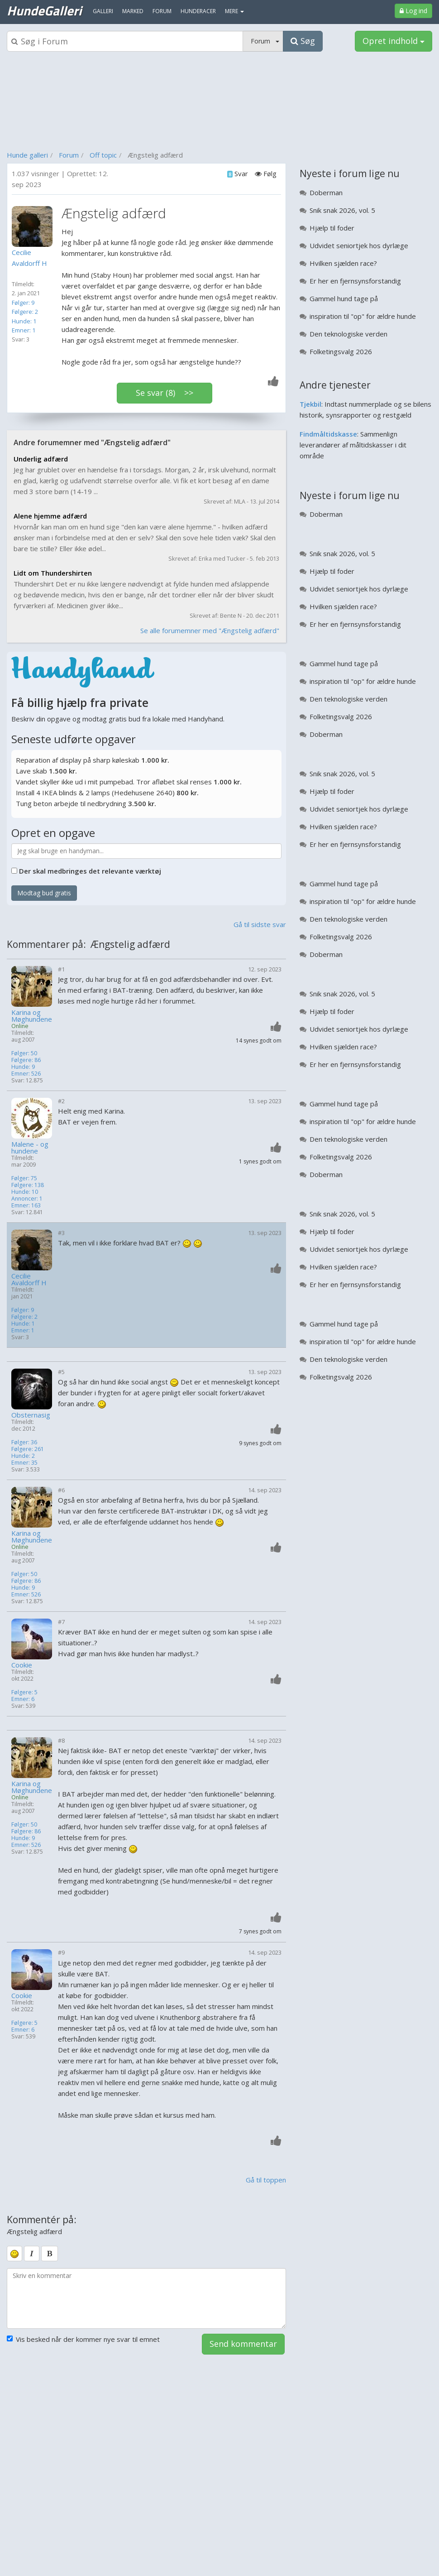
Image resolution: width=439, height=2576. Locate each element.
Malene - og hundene (29, 1147)
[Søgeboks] (125, 41)
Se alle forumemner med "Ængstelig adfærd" (209, 630)
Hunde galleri (27, 154)
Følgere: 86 (26, 1060)
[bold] (49, 2253)
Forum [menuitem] (162, 11)
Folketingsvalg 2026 (341, 351)
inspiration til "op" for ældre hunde (363, 316)
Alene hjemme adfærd (50, 515)
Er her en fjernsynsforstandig (355, 280)
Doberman (326, 192)
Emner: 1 (23, 330)
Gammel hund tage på (344, 298)
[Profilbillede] (34, 226)
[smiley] (14, 2253)
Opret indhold (394, 40)
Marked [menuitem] (132, 11)
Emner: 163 (26, 1205)
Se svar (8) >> (164, 392)
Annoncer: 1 (27, 1198)
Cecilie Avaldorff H (29, 1279)
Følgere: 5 (24, 1692)
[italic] (31, 2253)
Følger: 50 (24, 1053)
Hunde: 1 (24, 321)
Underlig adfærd (41, 458)
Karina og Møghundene (31, 1016)
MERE (234, 11)
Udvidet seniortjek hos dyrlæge (359, 245)
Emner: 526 (26, 1073)
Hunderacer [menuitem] (198, 11)
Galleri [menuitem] (103, 11)
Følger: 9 (23, 302)
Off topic (103, 154)
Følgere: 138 (27, 1185)
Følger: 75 (24, 1178)
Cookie (21, 1665)
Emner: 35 (24, 1462)
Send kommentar (243, 2343)
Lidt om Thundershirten (53, 572)
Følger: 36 (24, 1442)
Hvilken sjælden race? (343, 263)
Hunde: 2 (23, 1456)
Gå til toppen (266, 2179)
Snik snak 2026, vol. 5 (342, 210)
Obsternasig (30, 1415)
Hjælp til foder (332, 227)
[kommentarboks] (146, 2298)
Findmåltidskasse (328, 433)
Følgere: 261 (27, 1449)
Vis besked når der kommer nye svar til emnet (83, 2339)
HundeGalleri (44, 10)
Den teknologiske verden (348, 333)
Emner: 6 (22, 1699)
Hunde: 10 (24, 1192)
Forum (69, 154)
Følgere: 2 (25, 312)
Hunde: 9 (23, 1067)
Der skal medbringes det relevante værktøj (90, 870)
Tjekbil (310, 404)
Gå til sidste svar (260, 924)
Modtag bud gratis (44, 893)
